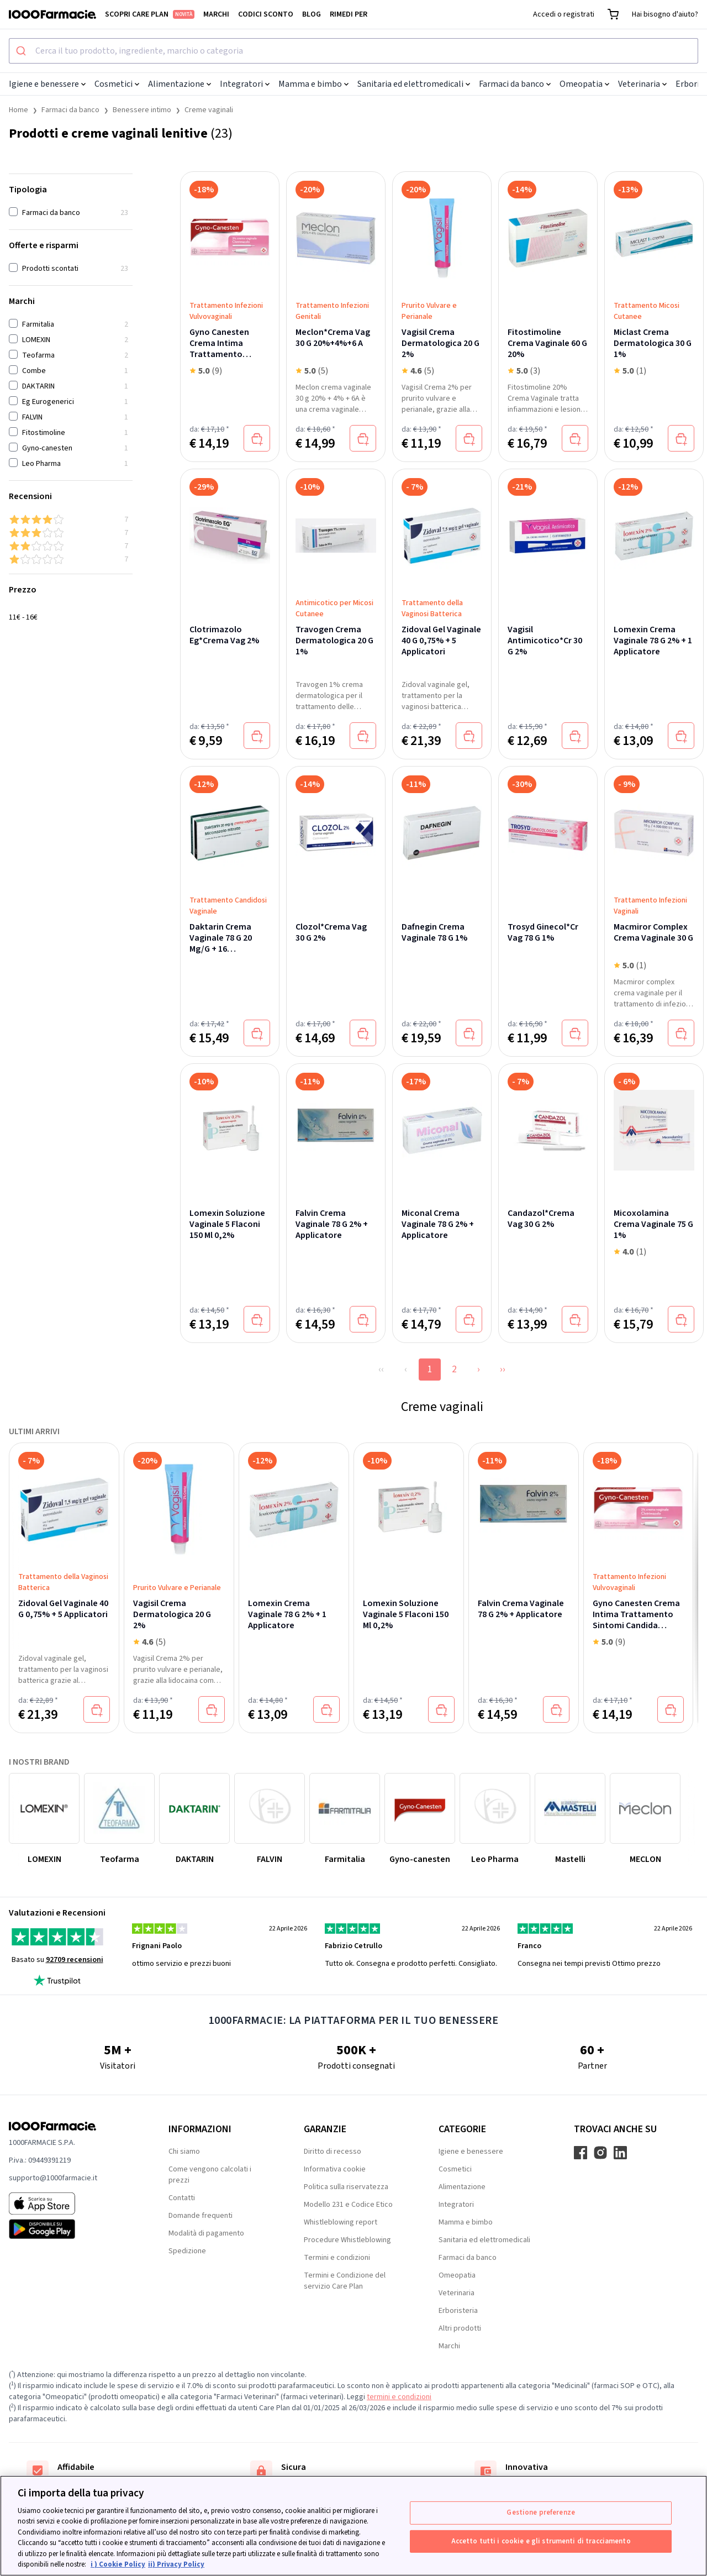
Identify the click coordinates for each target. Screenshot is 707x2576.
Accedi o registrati (563, 14)
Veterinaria (642, 84)
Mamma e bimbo (313, 84)
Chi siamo (184, 2151)
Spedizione (187, 2251)
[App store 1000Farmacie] (71, 2203)
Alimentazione (179, 84)
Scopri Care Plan (149, 14)
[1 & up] (71, 559)
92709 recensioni (74, 1959)
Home (18, 110)
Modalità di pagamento (206, 2233)
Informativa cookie (335, 2169)
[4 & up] (71, 519)
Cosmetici (116, 84)
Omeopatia (584, 84)
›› (502, 1369)
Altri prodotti (460, 2328)
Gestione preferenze (540, 2512)
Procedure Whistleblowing (347, 2240)
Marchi (216, 14)
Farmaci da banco (515, 84)
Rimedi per (348, 14)
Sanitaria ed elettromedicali (413, 84)
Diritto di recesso (332, 2151)
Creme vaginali (208, 110)
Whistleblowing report (340, 2222)
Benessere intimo (142, 110)
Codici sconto (265, 14)
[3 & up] (71, 532)
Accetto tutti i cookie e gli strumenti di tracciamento (541, 2541)
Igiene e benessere (47, 84)
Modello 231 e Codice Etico (348, 2204)
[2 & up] (71, 546)
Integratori (245, 84)
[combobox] (353, 51)
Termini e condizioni (337, 2257)
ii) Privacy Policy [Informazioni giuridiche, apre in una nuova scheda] (176, 2564)
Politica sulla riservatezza (346, 2186)
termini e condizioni (399, 2396)
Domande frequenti (200, 2215)
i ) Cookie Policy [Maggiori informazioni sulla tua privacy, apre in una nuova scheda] (118, 2564)
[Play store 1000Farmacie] (71, 2229)
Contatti (181, 2197)
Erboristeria (458, 2310)
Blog (311, 14)
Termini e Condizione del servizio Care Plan (345, 2281)
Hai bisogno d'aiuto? (665, 14)
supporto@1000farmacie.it (53, 2178)
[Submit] (22, 51)
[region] (353, 2525)
